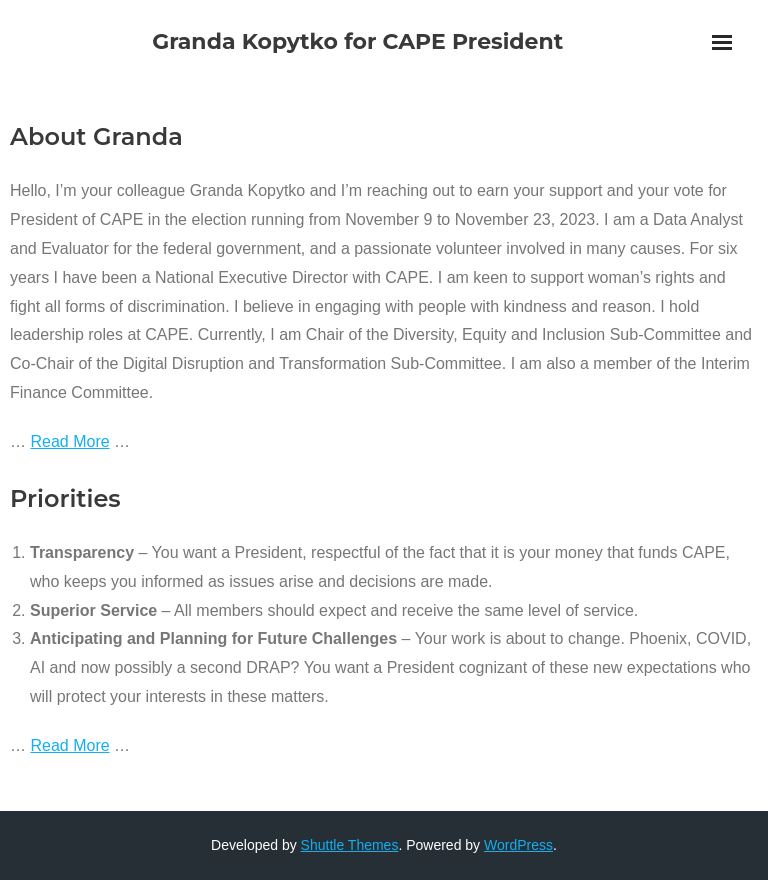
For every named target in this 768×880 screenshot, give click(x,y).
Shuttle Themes (350, 845)
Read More (69, 441)
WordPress (518, 845)
